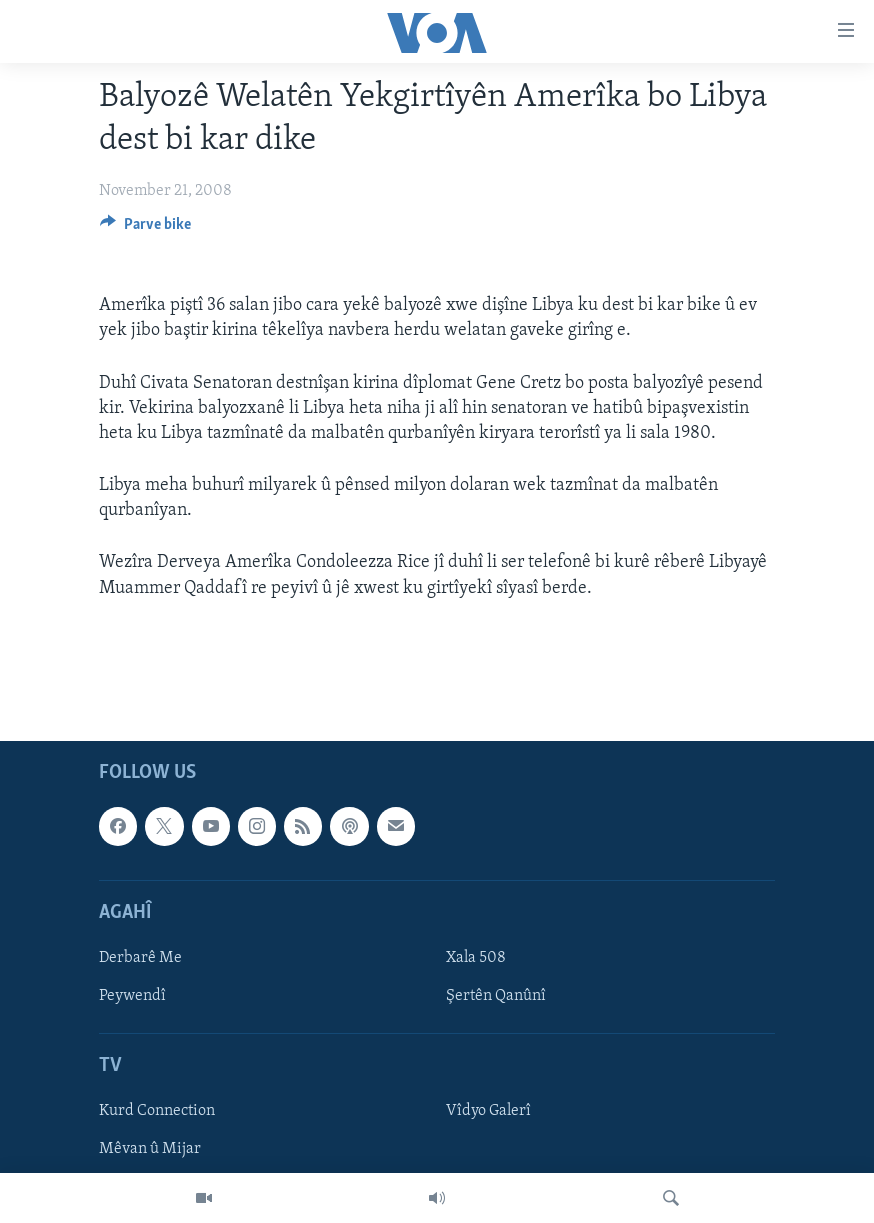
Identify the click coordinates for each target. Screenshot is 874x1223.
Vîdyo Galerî (488, 1111)
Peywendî (132, 996)
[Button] (145, 229)
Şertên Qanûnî (496, 996)
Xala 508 (476, 958)
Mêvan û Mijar (150, 1149)
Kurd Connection (157, 1111)
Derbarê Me (140, 958)
